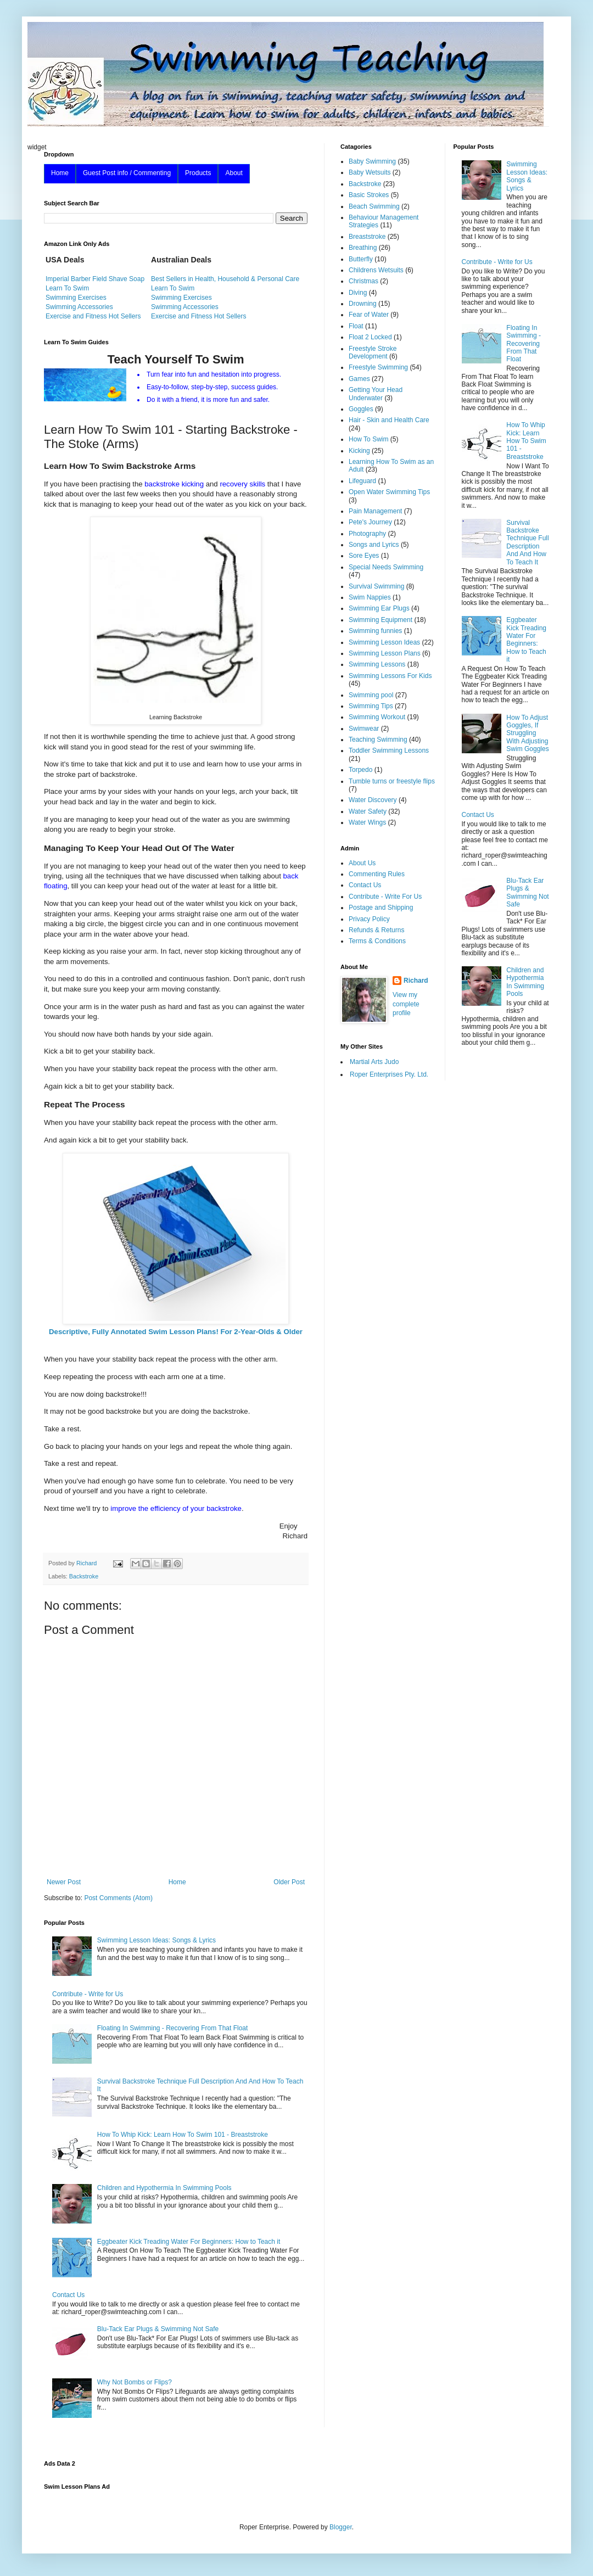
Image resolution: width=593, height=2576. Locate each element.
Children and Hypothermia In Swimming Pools (164, 2188)
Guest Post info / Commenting (127, 173)
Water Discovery (373, 800)
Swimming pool (371, 695)
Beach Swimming (374, 206)
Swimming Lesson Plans (385, 653)
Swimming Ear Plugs (379, 608)
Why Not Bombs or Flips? (134, 2382)
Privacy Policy (369, 919)
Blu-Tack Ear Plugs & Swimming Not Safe (158, 2329)
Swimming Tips (371, 706)
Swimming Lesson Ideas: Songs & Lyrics (156, 1940)
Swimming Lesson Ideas (384, 642)
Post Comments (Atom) (118, 1898)
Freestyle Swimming (378, 367)
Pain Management (375, 511)
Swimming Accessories (79, 307)
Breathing (363, 247)
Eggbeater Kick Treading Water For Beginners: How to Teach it (189, 2241)
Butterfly (361, 259)
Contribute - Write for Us (87, 1994)
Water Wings (367, 822)
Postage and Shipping (381, 907)
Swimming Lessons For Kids (390, 676)
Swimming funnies (375, 631)
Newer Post (64, 1882)
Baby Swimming (372, 161)
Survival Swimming (376, 586)
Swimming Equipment (380, 620)
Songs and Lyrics (374, 544)
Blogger (340, 2527)
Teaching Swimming (378, 739)
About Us (362, 863)
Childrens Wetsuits (376, 270)
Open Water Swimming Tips (389, 492)
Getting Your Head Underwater (375, 393)
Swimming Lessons (377, 664)
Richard (416, 980)
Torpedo (360, 770)
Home (60, 173)
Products (198, 173)
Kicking (359, 451)
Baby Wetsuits (369, 172)
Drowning (363, 303)
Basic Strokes (369, 195)
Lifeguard (362, 481)
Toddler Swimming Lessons (389, 750)
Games (359, 379)
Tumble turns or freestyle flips (392, 781)
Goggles (361, 409)
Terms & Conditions (377, 941)
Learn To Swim (67, 288)
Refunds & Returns (376, 930)
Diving (358, 292)
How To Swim (368, 439)
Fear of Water (369, 314)
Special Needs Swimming (386, 567)
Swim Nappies (370, 597)
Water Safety (368, 811)
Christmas (363, 281)
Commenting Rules (377, 874)
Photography (367, 533)
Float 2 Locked (370, 337)
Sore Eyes (364, 555)
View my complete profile (406, 1004)
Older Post (289, 1882)
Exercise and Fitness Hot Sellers (93, 316)
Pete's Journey (370, 522)
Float (356, 326)
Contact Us (68, 2295)
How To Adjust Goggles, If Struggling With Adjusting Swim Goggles (527, 733)
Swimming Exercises (76, 297)
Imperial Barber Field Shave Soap (95, 279)
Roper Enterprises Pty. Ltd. (389, 1074)
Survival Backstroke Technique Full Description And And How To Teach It (527, 542)
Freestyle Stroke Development (372, 352)
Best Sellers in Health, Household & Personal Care (225, 279)
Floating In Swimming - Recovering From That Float (172, 2028)
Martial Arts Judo (374, 1062)
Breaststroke (367, 236)
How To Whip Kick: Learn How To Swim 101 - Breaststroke (182, 2134)
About (233, 173)
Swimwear (364, 728)
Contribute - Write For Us (385, 896)
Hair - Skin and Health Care (389, 420)
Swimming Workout (377, 717)
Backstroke (83, 1576)
